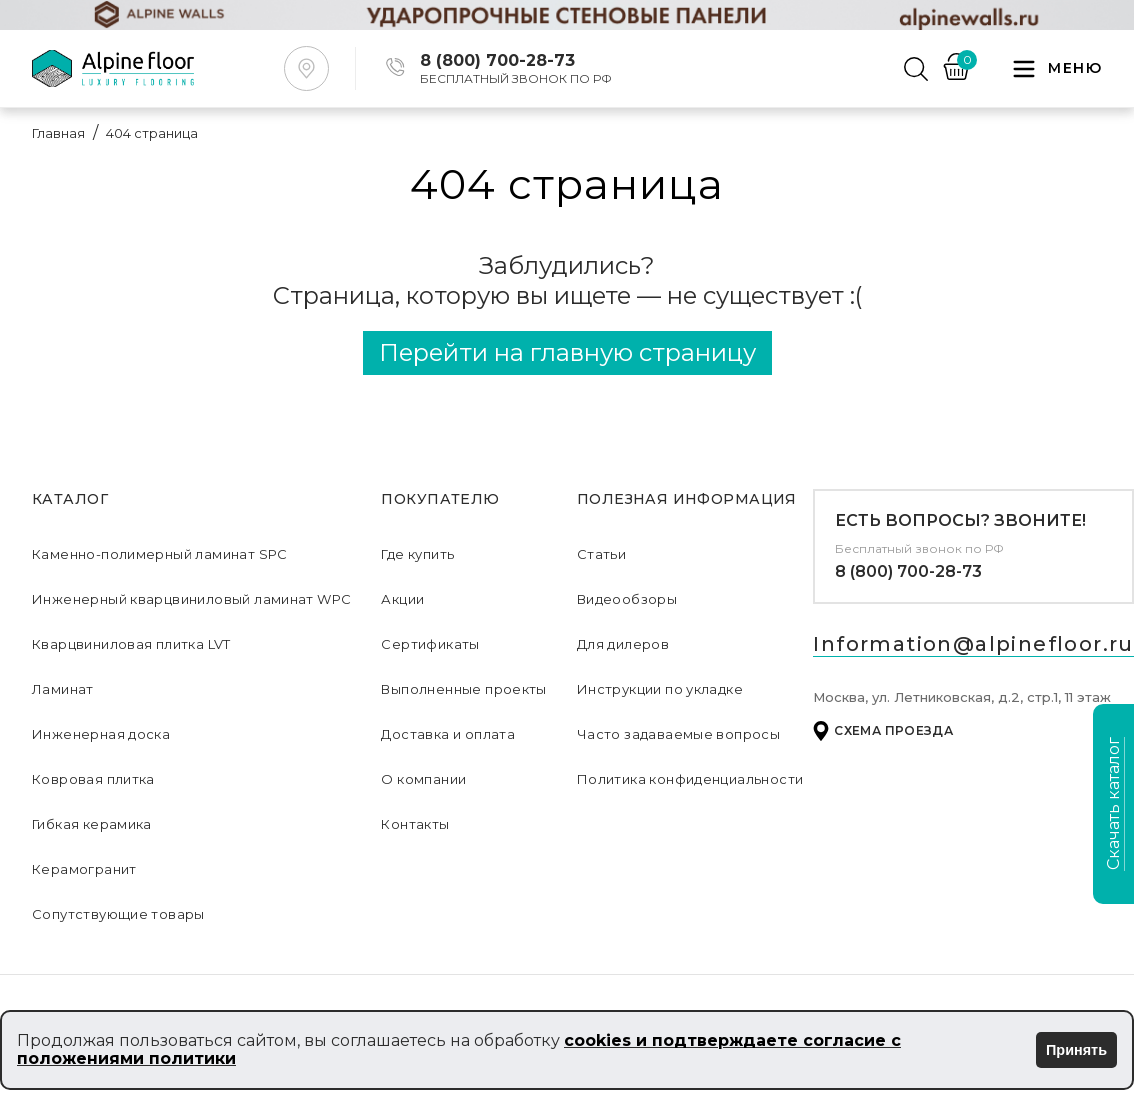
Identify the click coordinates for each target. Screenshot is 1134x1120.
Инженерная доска (101, 734)
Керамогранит (84, 869)
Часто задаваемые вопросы (678, 734)
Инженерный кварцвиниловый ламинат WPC (191, 599)
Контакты (415, 824)
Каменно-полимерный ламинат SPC (160, 554)
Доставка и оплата (448, 734)
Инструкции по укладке (660, 689)
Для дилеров (623, 644)
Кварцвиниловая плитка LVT (131, 644)
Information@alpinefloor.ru (973, 644)
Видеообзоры (627, 599)
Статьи (601, 554)
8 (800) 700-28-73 (908, 571)
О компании (423, 779)
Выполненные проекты (463, 689)
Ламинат (63, 689)
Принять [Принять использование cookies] (1076, 1050)
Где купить (417, 554)
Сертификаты (430, 644)
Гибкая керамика (92, 824)
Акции (402, 599)
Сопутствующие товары (118, 914)
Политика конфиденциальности (690, 779)
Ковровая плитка (93, 779)
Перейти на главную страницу (567, 352)
